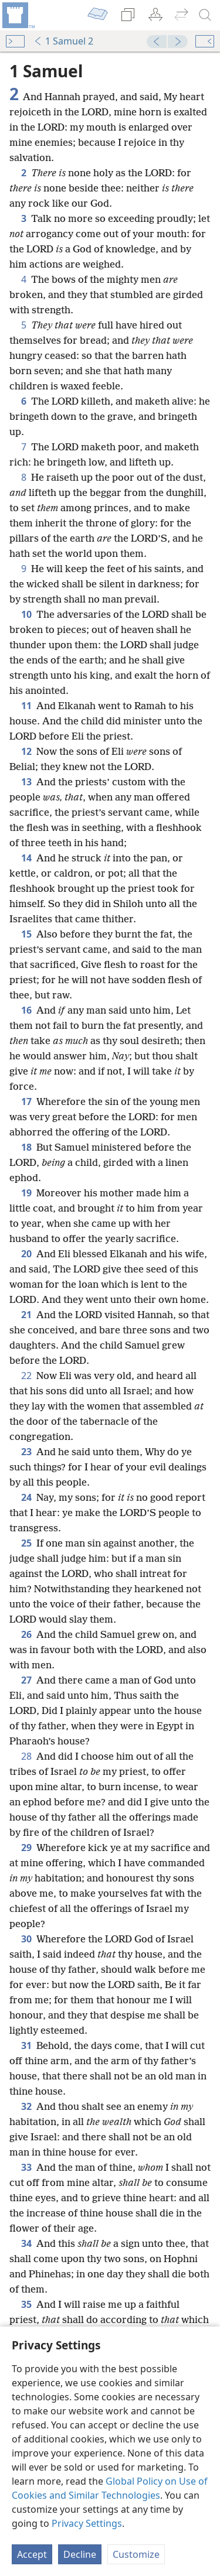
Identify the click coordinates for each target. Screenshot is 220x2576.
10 (26, 614)
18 (26, 1147)
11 (26, 705)
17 (26, 1101)
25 (26, 1543)
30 (26, 1938)
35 (26, 2304)
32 (26, 2106)
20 (26, 1253)
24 (26, 1497)
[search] (205, 15)
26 (26, 1634)
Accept (32, 2554)
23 (26, 1451)
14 (26, 857)
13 (26, 781)
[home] (17, 15)
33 (26, 2167)
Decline (79, 2554)
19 (26, 1192)
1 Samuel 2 (63, 41)
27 (26, 1680)
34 (26, 2243)
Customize (136, 2554)
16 (26, 1010)
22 (26, 1375)
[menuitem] (17, 15)
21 (26, 1314)
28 (26, 1756)
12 (26, 751)
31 (26, 2045)
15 (26, 934)
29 (26, 1847)
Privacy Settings (87, 2523)
